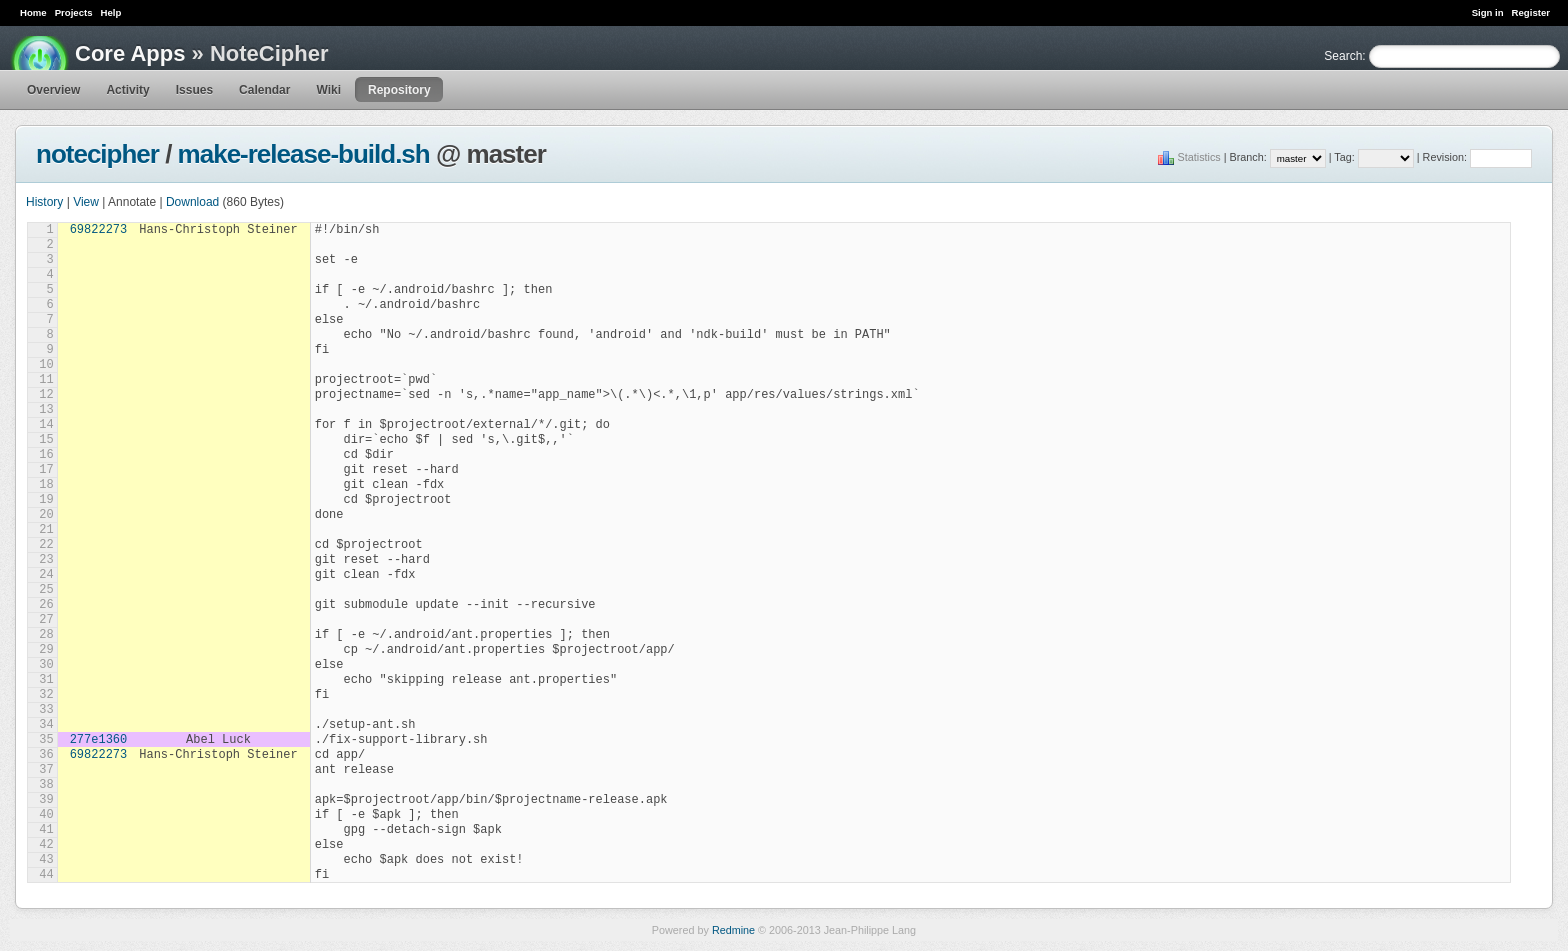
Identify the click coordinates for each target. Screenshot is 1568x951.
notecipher (97, 154)
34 (46, 725)
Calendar (264, 90)
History (44, 202)
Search (1343, 56)
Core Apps (130, 53)
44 (46, 875)
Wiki (328, 90)
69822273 (99, 230)
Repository (399, 90)
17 (46, 470)
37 (46, 770)
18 (46, 485)
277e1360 (99, 740)
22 (46, 545)
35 (46, 740)
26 (46, 605)
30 (46, 665)
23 (46, 560)
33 (46, 710)
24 (46, 575)
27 (46, 620)
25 (46, 590)
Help (111, 12)
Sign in (1488, 12)
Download (192, 202)
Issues (194, 90)
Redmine (733, 930)
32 (46, 695)
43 (46, 860)
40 (46, 815)
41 (46, 830)
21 (46, 530)
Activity (127, 90)
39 (46, 800)
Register (1531, 12)
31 (46, 680)
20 (46, 515)
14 (46, 425)
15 (46, 440)
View (86, 202)
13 (46, 410)
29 (46, 650)
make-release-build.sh (304, 154)
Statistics (1199, 157)
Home (33, 12)
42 (46, 845)
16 (46, 455)
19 (46, 500)
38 (46, 785)
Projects (74, 12)
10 (46, 365)
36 (46, 755)
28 (46, 635)
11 (46, 380)
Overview (53, 90)
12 (46, 395)
